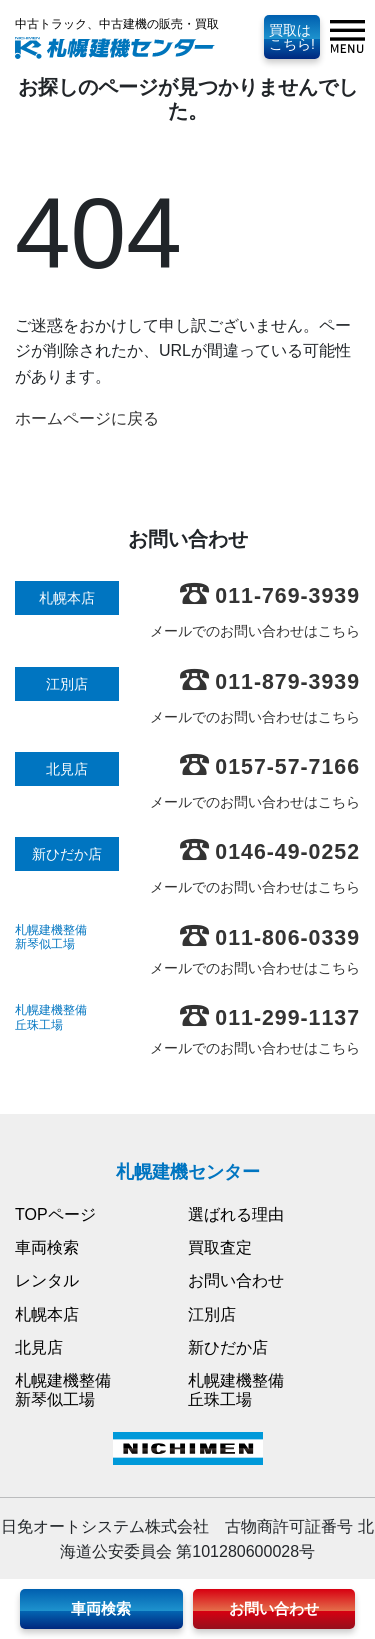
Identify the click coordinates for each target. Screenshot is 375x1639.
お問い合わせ (236, 1280)
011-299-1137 (270, 1018)
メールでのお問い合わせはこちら (255, 631)
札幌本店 (47, 1314)
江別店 (212, 1314)
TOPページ (55, 1214)
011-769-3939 (270, 596)
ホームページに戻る (87, 418)
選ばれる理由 (236, 1214)
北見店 (39, 1347)
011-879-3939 (270, 682)
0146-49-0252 (270, 852)
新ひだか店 (228, 1347)
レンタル (47, 1280)
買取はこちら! (292, 37)
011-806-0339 (270, 938)
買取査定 (220, 1247)
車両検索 (47, 1247)
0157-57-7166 (270, 767)
